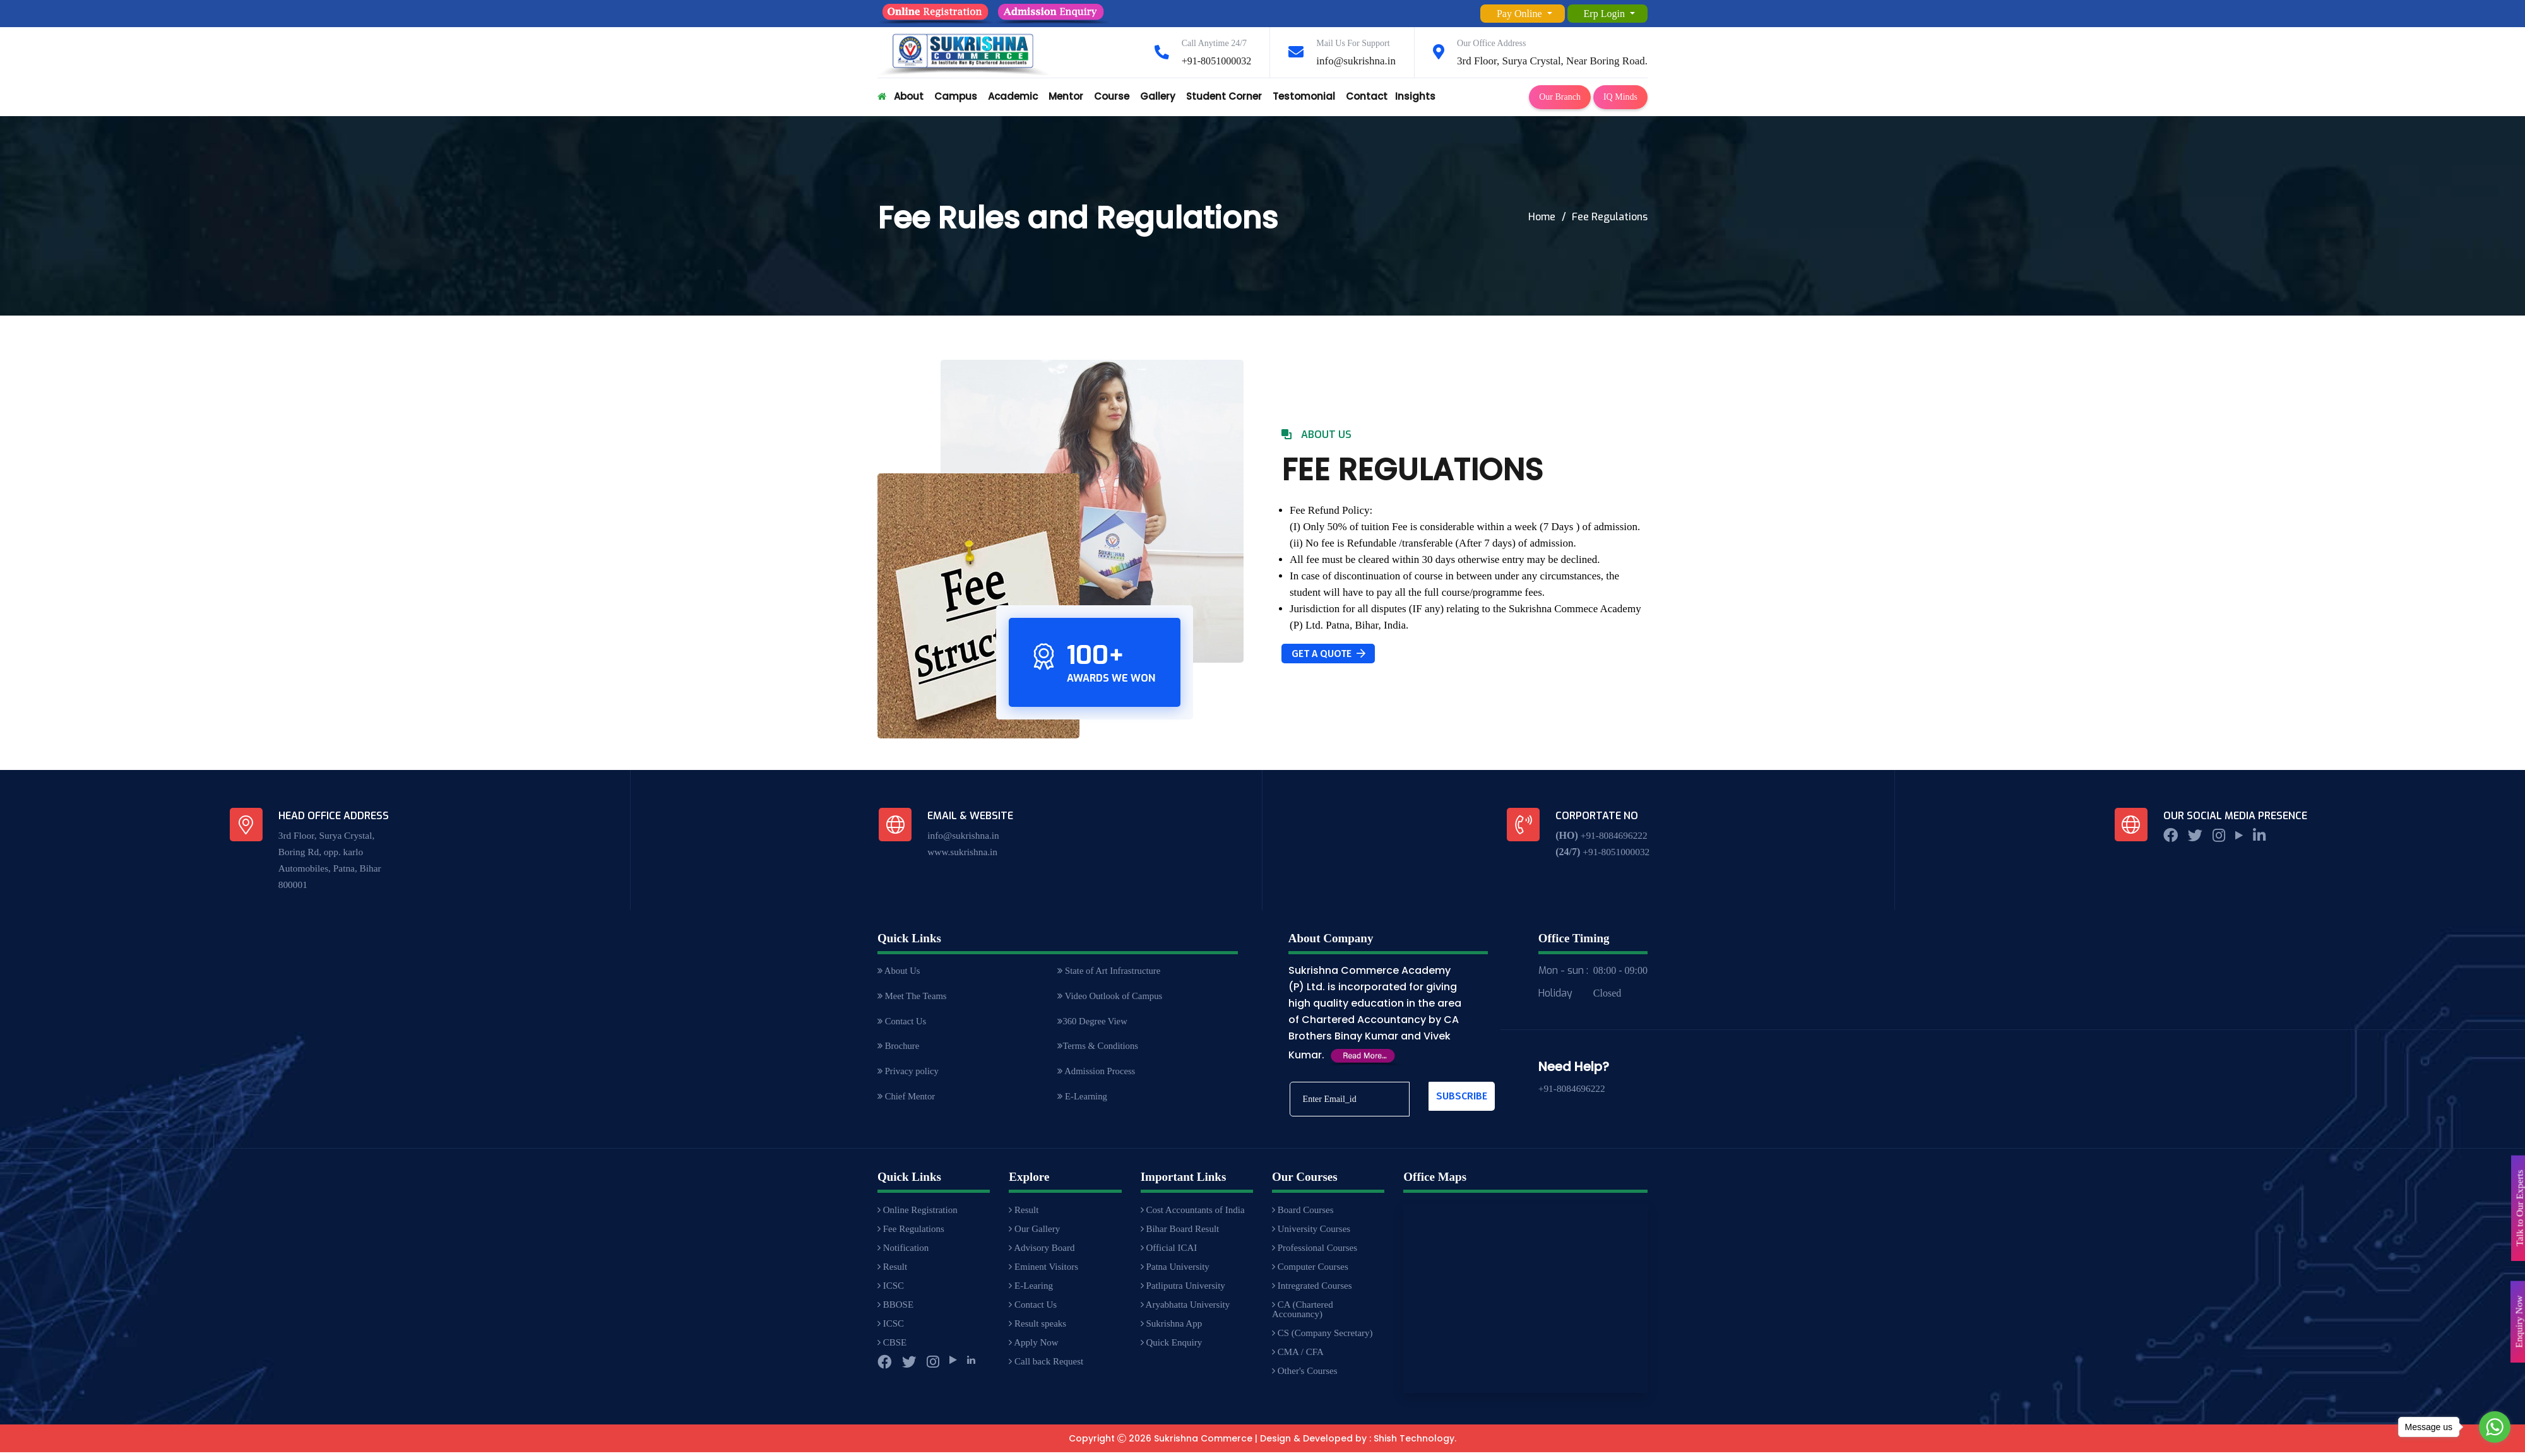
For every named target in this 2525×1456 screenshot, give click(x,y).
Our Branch (1560, 97)
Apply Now (1033, 1346)
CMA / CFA (1298, 1356)
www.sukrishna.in (963, 851)
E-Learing (1031, 1289)
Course (1111, 96)
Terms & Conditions (1098, 1049)
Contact (1366, 96)
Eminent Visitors (1043, 1270)
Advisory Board (1041, 1251)
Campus (955, 96)
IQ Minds (1620, 97)
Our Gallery (1034, 1233)
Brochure (899, 1049)
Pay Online (1521, 13)
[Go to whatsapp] (2494, 1427)
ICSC (890, 1289)
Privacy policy (909, 1075)
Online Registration (917, 1214)
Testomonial (1304, 96)
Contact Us (902, 1023)
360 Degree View (1093, 1023)
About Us (899, 971)
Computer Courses (1310, 1270)
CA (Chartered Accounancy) (1302, 1313)
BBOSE (895, 1308)
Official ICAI (1169, 1251)
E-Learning (1082, 1101)
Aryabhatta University (1185, 1308)
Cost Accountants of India (1193, 1214)
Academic (1013, 96)
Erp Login (1605, 13)
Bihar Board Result (1180, 1233)
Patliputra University (1183, 1289)
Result (892, 1270)
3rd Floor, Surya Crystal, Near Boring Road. (1552, 61)
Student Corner (1224, 96)
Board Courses (1303, 1214)
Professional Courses (1314, 1251)
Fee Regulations (910, 1233)
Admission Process (1097, 1075)
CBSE (891, 1346)
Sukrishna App (1172, 1327)
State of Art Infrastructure (1110, 971)
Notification (903, 1251)
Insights (1415, 96)
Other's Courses (1305, 1375)
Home (1541, 216)
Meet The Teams (913, 997)
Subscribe (1461, 1096)
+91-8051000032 (1214, 61)
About (909, 96)
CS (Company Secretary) (1322, 1337)
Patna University (1175, 1270)
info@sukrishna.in (1356, 61)
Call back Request (1046, 1365)
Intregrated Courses (1312, 1289)
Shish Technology (1414, 1442)
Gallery (1157, 96)
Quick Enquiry (1171, 1346)
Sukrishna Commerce (1203, 1442)
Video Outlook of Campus (1111, 997)
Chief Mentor (907, 1101)
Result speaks (1037, 1327)
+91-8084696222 (1614, 835)
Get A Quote (1328, 654)
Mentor (1066, 96)
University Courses (1311, 1233)
